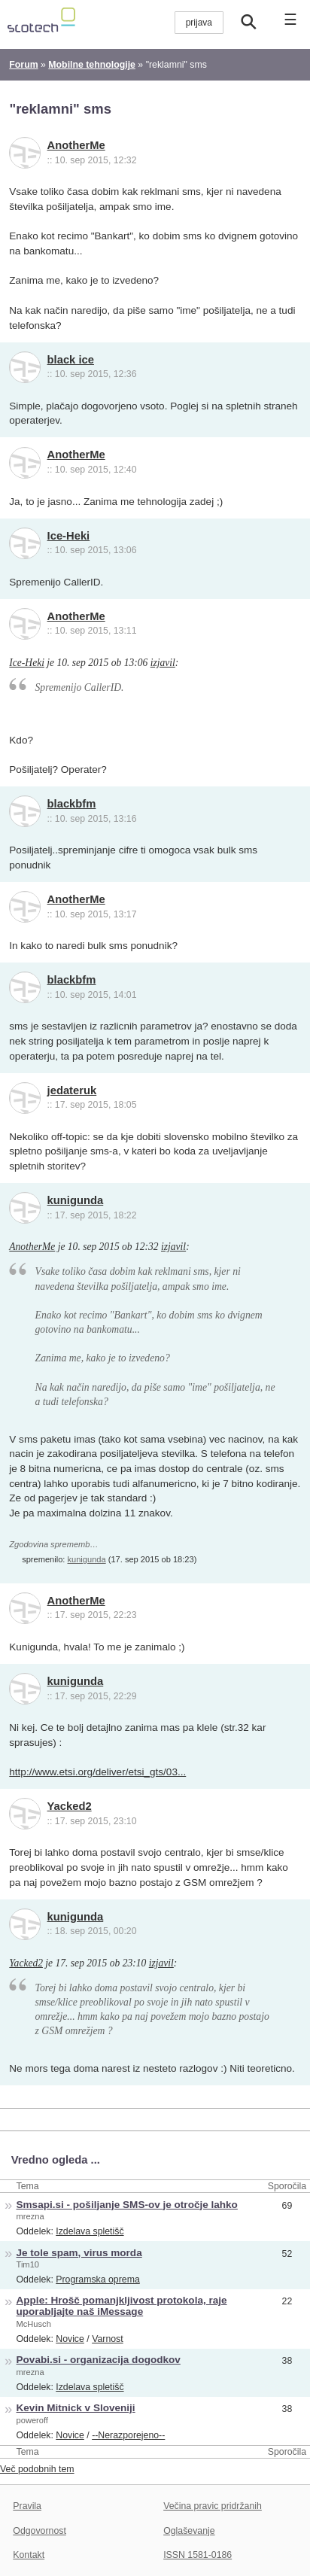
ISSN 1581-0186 (197, 2555)
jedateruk (72, 1090)
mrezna (30, 2216)
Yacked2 (69, 1806)
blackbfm (71, 804)
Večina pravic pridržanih (212, 2506)
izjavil (162, 662)
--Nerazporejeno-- (128, 2435)
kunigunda (75, 1200)
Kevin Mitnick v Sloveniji (76, 2407)
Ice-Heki (68, 536)
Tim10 (28, 2264)
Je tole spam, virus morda (79, 2252)
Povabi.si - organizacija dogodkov (99, 2359)
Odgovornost (39, 2531)
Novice (70, 2339)
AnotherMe (76, 145)
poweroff (32, 2420)
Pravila (27, 2506)
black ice (70, 360)
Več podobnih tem (37, 2469)
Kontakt (28, 2555)
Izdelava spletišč (89, 2231)
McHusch (34, 2323)
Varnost (107, 2339)
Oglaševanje (188, 2531)
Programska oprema (98, 2279)
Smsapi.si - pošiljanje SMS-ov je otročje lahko (127, 2204)
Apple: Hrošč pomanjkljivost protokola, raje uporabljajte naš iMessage (122, 2306)
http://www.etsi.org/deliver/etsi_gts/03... (97, 1772)
